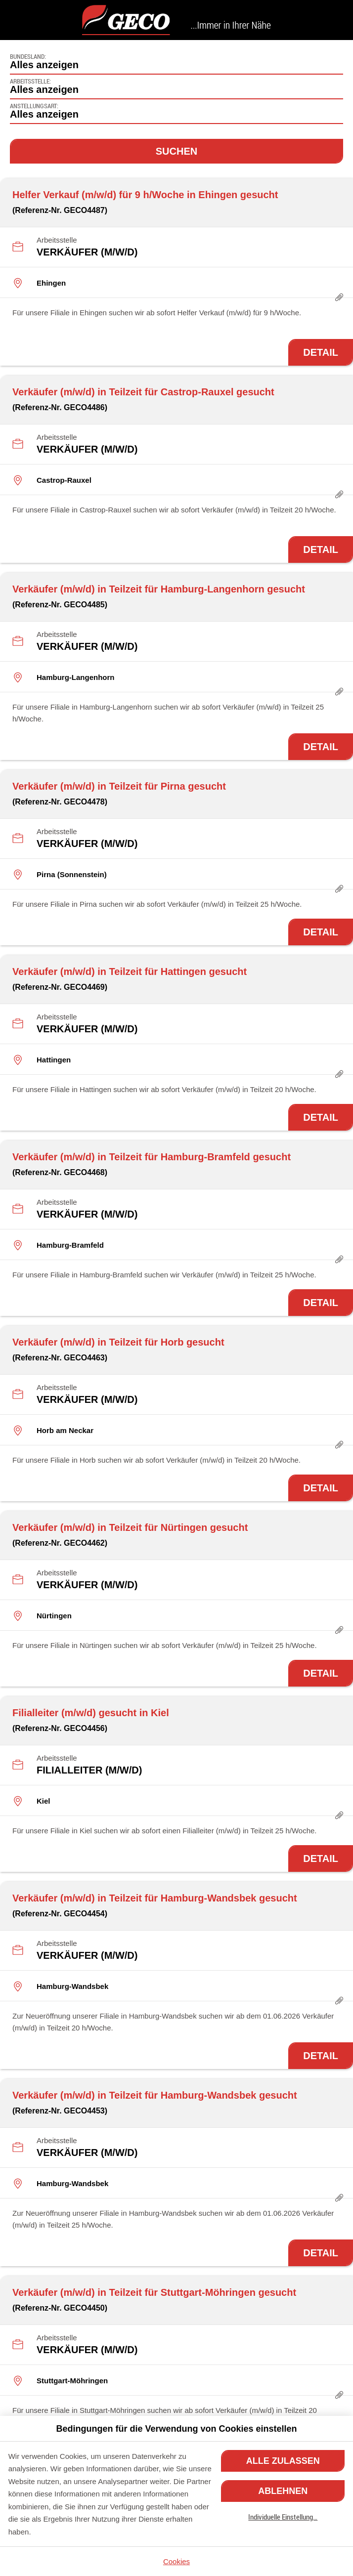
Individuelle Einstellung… (282, 2517)
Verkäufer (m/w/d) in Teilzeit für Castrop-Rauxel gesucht (143, 391)
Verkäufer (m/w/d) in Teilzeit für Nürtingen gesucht (130, 1527)
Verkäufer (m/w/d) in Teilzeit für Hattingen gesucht (129, 971)
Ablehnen (283, 2491)
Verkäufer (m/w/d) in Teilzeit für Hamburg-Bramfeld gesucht (151, 1156)
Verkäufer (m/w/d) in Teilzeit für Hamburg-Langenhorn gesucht (158, 589)
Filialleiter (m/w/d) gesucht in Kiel (90, 1712)
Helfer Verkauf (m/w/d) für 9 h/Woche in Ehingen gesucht (145, 194)
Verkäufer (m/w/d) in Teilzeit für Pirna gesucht (119, 786)
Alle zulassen (283, 2461)
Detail (320, 352)
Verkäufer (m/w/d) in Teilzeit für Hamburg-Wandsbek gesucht (154, 1898)
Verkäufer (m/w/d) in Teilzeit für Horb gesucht (118, 1342)
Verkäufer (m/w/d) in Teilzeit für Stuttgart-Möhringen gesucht (154, 2292)
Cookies (176, 2561)
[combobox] (176, 62)
